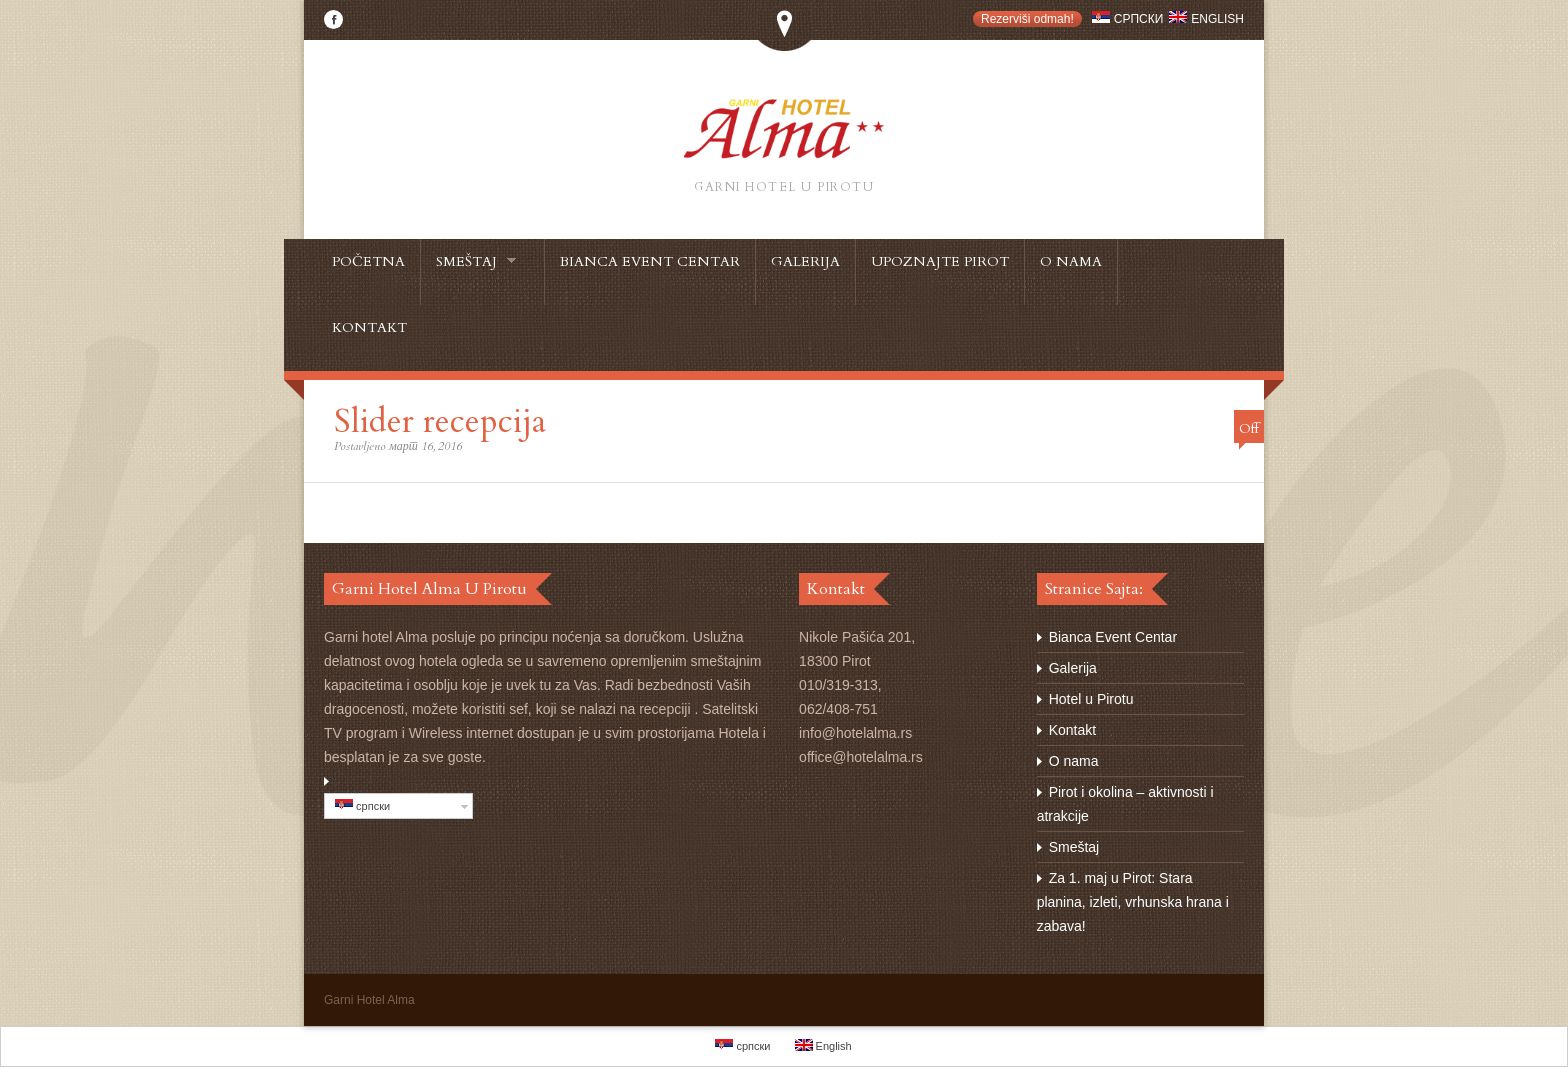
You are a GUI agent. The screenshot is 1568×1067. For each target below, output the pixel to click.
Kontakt (1072, 730)
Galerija (1073, 668)
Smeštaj (1074, 847)
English (1206, 19)
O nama (1074, 761)
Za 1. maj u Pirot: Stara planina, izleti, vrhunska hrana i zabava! (1133, 902)
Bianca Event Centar (1113, 637)
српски (1128, 19)
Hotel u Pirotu (1091, 699)
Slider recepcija (440, 421)
